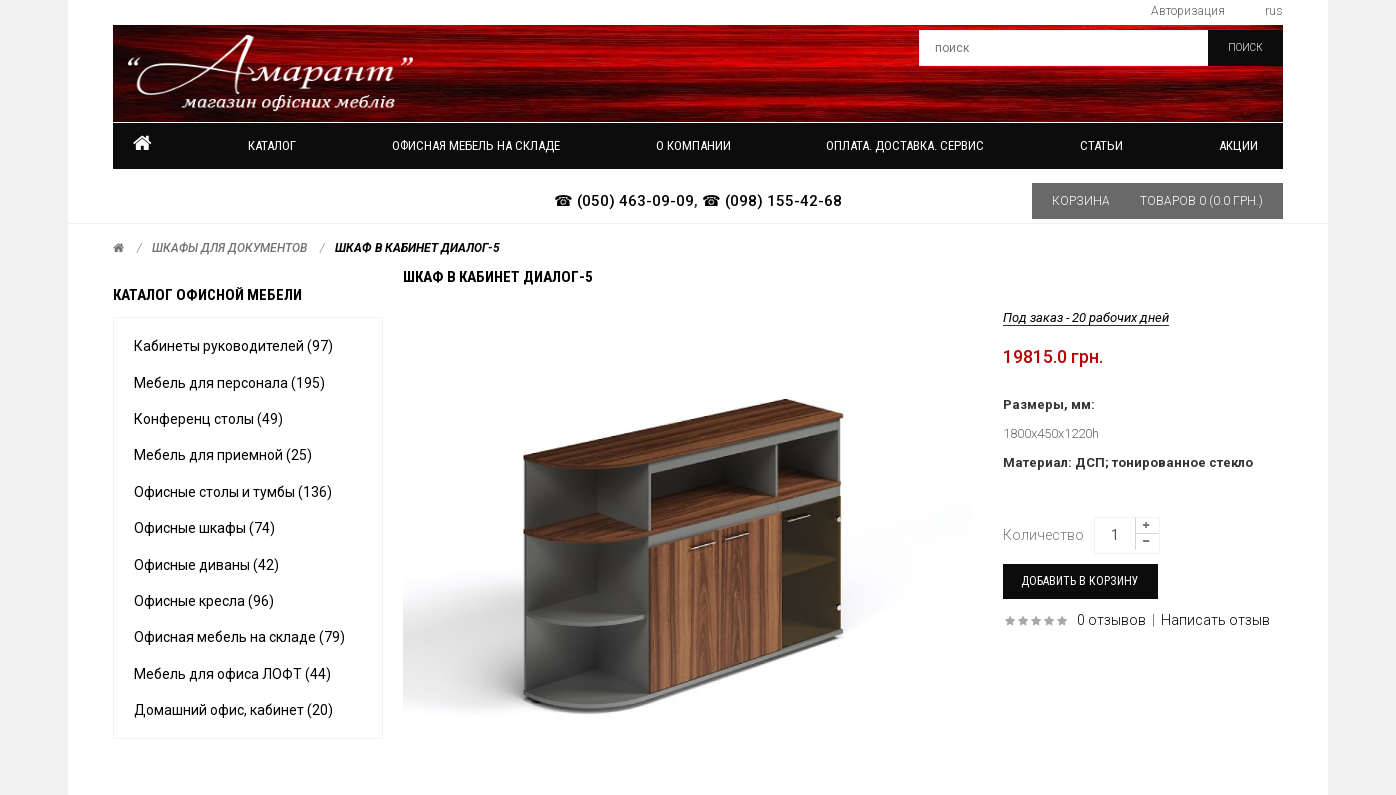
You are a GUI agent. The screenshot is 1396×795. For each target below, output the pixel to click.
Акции (1238, 145)
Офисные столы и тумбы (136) (233, 492)
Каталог (272, 145)
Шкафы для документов (229, 248)
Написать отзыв (1215, 620)
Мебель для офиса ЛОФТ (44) (232, 674)
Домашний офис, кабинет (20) (233, 710)
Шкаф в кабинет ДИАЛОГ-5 (417, 248)
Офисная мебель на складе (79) (239, 637)
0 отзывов (1111, 620)
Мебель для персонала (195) (229, 383)
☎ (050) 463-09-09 (624, 201)
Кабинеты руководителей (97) (233, 346)
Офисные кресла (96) (204, 601)
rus (1274, 11)
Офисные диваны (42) (206, 565)
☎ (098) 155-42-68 (772, 201)
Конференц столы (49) (208, 419)
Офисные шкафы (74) (204, 528)
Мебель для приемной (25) (223, 455)
